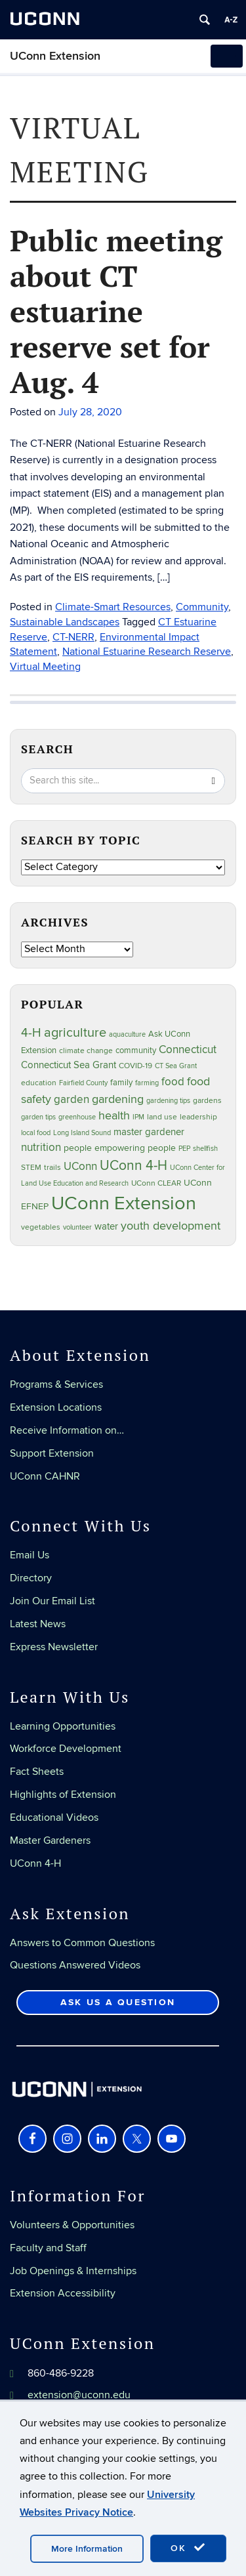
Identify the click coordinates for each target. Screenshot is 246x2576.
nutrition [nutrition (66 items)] (41, 1147)
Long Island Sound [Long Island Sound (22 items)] (82, 1133)
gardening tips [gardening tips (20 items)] (168, 1100)
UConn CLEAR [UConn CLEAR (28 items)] (156, 1183)
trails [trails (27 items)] (52, 1168)
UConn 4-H (35, 1863)
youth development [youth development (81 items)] (170, 1226)
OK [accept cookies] (188, 2548)
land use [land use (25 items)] (162, 1116)
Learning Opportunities (62, 1726)
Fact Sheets (37, 1771)
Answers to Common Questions (82, 1942)
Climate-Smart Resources (113, 606)
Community (202, 606)
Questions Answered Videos (75, 1965)
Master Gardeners (50, 1840)
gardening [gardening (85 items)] (118, 1099)
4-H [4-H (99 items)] (31, 1033)
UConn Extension (55, 56)
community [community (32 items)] (135, 1050)
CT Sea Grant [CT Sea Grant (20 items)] (176, 1066)
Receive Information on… (67, 1430)
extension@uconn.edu (79, 2394)
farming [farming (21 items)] (147, 1083)
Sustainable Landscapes (64, 622)
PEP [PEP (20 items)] (184, 1148)
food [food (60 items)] (172, 1082)
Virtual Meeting (45, 666)
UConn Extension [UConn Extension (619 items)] (123, 1203)
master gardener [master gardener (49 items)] (148, 1132)
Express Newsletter (54, 1646)
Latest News (38, 1624)
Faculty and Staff (48, 2247)
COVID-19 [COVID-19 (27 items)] (135, 1066)
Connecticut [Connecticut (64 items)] (187, 1049)
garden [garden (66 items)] (71, 1099)
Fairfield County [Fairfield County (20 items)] (83, 1083)
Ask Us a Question (117, 2002)
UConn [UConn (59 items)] (80, 1166)
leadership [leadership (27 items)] (198, 1117)
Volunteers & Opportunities (72, 2225)
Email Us (29, 1555)
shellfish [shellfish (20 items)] (205, 1148)
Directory (31, 1578)
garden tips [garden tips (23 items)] (38, 1117)
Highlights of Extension (63, 1794)
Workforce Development (65, 1748)
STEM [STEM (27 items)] (31, 1168)
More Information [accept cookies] (87, 2548)
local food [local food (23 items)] (36, 1133)
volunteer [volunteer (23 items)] (77, 1227)
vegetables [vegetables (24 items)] (40, 1227)
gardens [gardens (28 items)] (207, 1101)
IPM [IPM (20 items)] (138, 1117)
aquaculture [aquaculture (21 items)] (127, 1034)
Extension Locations (56, 1407)
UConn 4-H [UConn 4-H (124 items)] (133, 1165)
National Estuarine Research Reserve (146, 651)
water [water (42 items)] (106, 1226)
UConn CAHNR (45, 1476)
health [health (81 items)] (114, 1116)
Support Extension (52, 1453)
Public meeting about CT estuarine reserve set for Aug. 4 (116, 311)
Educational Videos (54, 1817)
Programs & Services (56, 1384)
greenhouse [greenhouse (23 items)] (77, 1117)
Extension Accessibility (62, 2293)
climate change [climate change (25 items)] (86, 1050)
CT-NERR (73, 637)
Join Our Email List (52, 1601)
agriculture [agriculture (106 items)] (75, 1033)
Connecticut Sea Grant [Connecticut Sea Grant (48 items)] (68, 1065)
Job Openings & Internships (73, 2270)
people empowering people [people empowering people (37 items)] (120, 1147)
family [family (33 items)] (121, 1082)
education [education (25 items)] (38, 1082)
